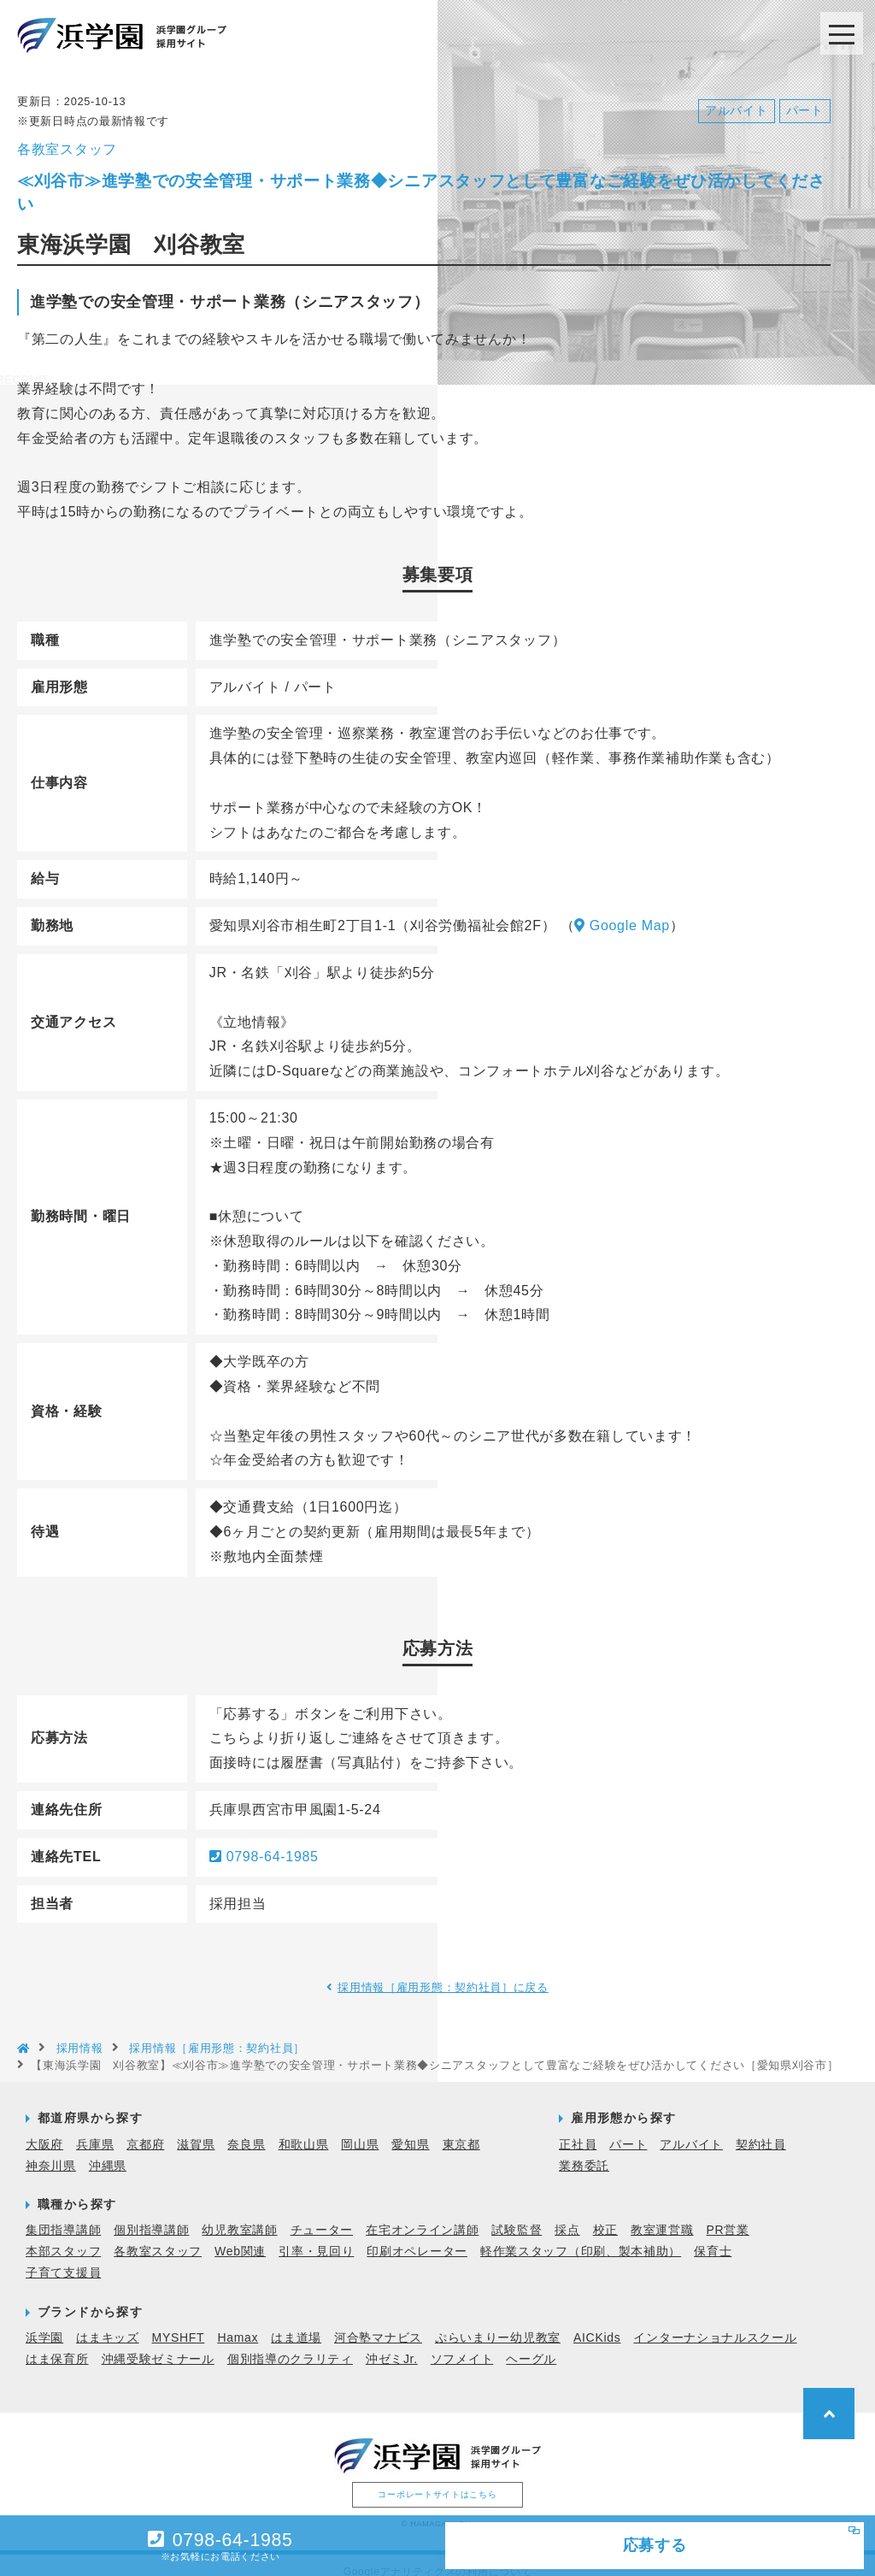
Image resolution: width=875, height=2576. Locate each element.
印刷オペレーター (417, 2237)
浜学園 (44, 2323)
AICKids (596, 2323)
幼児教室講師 (239, 2216)
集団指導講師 (63, 2216)
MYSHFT (178, 2323)
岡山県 (360, 2130)
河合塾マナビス (378, 2323)
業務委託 (584, 2151)
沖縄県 (107, 2151)
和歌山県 (304, 2130)
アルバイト (691, 2130)
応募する (607, 2541)
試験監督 (516, 2216)
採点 (567, 2216)
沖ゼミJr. (392, 2345)
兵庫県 (95, 2130)
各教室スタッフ (158, 2237)
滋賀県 (195, 2130)
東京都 (461, 2130)
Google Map (622, 912)
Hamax (237, 2323)
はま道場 (296, 2323)
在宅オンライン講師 (422, 2216)
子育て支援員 (63, 2259)
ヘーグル (531, 2345)
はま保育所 (57, 2345)
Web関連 (240, 2237)
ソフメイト (462, 2345)
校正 (605, 2216)
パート (628, 2130)
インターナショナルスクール (714, 2323)
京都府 (145, 2130)
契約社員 (761, 2130)
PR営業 (728, 2216)
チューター (322, 2216)
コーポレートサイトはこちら (437, 2480)
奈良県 (246, 2130)
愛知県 (410, 2130)
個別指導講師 (151, 2216)
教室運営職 (662, 2216)
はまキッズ (107, 2323)
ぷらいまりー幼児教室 (498, 2323)
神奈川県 (51, 2151)
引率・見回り (316, 2237)
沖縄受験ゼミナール (158, 2345)
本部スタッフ (63, 2237)
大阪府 (44, 2130)
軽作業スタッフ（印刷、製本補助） (580, 2237)
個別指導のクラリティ (290, 2345)
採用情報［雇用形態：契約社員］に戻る (444, 1973)
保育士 (712, 2237)
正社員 (577, 2130)
